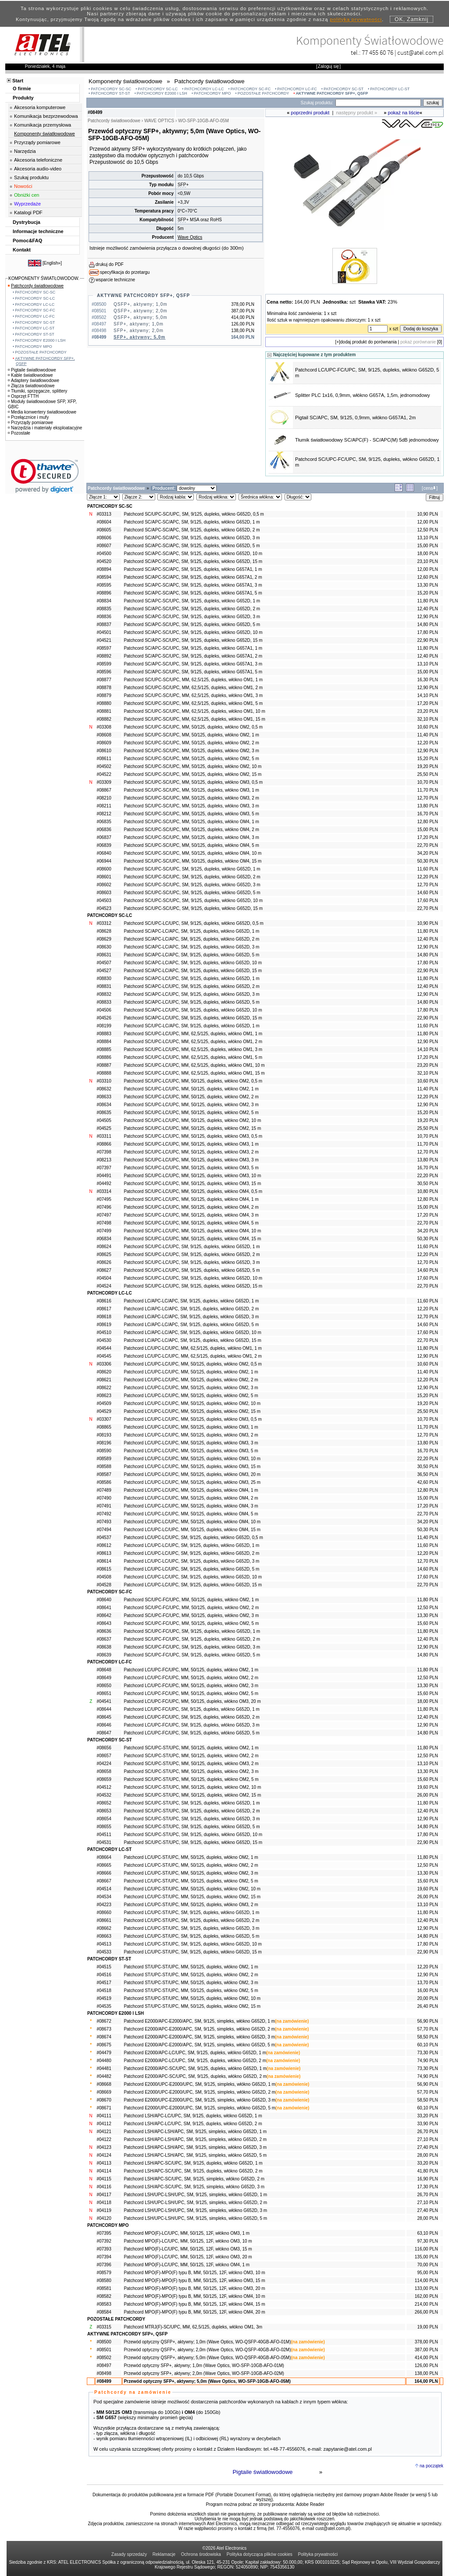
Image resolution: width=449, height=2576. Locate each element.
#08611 (103, 758)
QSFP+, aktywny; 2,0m (140, 310)
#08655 (103, 1826)
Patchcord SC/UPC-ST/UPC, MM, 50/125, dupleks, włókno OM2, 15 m (192, 1795)
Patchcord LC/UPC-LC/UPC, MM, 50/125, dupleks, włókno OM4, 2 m (191, 1498)
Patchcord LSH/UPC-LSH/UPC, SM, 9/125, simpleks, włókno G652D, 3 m (195, 2210)
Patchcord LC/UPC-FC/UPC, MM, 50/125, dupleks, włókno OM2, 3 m (191, 1685)
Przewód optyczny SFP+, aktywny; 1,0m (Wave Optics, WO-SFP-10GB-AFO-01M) (204, 2365)
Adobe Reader (310, 2504)
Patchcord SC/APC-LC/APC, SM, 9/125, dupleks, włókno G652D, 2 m (191, 939)
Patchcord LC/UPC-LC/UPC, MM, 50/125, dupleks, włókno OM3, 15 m (192, 1466)
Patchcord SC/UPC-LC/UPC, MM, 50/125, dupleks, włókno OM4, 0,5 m (193, 1191)
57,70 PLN (427, 2029)
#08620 (103, 1371)
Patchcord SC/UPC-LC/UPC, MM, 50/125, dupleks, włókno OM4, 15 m (192, 1238)
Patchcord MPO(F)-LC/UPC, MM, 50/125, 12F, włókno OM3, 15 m (188, 2249)
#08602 (103, 884)
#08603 (103, 892)
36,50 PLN (427, 1474)
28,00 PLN (427, 2155)
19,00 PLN (427, 2327)
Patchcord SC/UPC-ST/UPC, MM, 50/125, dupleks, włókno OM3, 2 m (191, 1763)
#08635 (103, 1112)
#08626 (103, 1262)
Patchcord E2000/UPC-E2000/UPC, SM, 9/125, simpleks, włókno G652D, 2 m (199, 2092)
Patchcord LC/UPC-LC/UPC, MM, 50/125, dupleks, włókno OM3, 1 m (191, 1427)
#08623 (103, 1395)
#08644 (103, 1709)
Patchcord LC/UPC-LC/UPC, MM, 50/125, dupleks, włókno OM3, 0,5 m (193, 1419)
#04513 (103, 1944)
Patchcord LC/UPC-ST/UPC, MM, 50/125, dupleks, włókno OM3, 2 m (191, 1904)
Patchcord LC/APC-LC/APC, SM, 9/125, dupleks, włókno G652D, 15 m (192, 1340)
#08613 (103, 1553)
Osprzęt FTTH (23, 396)
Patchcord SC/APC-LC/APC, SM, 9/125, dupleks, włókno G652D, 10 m (193, 962)
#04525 (103, 1128)
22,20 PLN (427, 1175)
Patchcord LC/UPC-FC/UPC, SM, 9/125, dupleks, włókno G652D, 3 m (192, 1725)
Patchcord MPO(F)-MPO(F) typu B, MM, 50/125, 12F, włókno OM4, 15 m (194, 2304)
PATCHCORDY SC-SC (111, 89)
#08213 (103, 1159)
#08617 (103, 1308)
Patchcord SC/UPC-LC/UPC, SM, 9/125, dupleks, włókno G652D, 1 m (192, 1246)
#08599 (103, 664)
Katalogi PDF (28, 212)
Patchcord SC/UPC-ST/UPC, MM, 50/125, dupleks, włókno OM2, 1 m (191, 1747)
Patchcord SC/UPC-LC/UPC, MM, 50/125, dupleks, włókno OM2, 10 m (192, 1120)
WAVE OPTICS (159, 120)
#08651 (103, 1693)
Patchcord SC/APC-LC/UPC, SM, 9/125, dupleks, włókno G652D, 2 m (192, 986)
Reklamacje (164, 2554)
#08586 (103, 1482)
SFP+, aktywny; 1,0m (139, 324)
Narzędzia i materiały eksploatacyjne (45, 427)
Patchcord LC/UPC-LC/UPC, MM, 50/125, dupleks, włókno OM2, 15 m (192, 1411)
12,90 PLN (427, 616)
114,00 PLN (426, 2280)
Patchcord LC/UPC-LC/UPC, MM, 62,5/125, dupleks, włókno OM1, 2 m (193, 1356)
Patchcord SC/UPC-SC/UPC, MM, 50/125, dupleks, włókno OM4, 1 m (191, 821)
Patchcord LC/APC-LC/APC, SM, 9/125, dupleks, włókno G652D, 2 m (191, 1308)
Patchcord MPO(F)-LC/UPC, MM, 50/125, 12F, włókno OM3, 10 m (188, 2241)
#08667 (103, 1881)
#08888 (103, 1073)
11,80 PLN (427, 600)
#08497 (103, 2365)
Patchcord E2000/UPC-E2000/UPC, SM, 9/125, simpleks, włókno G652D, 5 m (199, 2107)
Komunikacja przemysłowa (42, 124)
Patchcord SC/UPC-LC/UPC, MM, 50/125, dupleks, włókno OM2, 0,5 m (193, 1081)
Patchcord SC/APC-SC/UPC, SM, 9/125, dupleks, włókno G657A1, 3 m (193, 664)
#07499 (103, 1230)
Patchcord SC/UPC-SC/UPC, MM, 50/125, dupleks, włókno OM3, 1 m (191, 790)
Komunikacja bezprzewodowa (46, 116)
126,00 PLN (426, 2365)
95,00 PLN (427, 2272)
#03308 (103, 727)
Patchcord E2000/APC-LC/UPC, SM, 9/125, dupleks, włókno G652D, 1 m (195, 2052)
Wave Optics (190, 237)
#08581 (103, 2288)
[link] (45, 476)
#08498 (103, 2373)
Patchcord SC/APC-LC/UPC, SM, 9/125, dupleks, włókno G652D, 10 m (193, 1010)
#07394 (103, 2256)
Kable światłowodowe (30, 375)
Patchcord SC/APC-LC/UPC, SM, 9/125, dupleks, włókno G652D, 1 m (192, 978)
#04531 (103, 1842)
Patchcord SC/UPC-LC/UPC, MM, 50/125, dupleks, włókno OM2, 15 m (192, 1128)
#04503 (103, 900)
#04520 (103, 561)
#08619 (103, 1324)
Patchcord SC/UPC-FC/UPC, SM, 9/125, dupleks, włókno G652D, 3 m (192, 1647)
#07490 (103, 1498)
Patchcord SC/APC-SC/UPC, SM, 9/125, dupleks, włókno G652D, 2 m (192, 608)
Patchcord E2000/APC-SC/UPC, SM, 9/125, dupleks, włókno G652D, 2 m (195, 2076)
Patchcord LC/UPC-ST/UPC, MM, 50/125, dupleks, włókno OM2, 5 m (191, 1881)
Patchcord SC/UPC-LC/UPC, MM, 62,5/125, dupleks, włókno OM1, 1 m (193, 1033)
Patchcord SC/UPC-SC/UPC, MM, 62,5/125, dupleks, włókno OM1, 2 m (193, 687)
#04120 (103, 2218)
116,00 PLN (426, 2249)
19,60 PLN (427, 1787)
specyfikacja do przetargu (125, 272)
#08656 (103, 1747)
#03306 (103, 1364)
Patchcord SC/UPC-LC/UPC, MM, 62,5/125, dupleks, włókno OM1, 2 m (193, 1041)
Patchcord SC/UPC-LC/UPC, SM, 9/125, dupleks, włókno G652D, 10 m (193, 1278)
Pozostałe (19, 433)
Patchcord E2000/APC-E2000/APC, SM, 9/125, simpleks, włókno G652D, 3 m (199, 2037)
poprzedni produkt (310, 112)
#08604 (103, 522)
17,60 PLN (427, 900)
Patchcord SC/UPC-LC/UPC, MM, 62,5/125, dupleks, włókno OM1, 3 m (193, 1049)
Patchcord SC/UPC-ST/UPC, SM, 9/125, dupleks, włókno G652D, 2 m (192, 1810)
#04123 (103, 2147)
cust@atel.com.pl (420, 52)
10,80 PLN (427, 1191)
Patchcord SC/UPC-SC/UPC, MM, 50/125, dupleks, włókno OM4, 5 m (191, 845)
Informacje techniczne (38, 231)
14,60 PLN (427, 892)
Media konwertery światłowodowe (42, 412)
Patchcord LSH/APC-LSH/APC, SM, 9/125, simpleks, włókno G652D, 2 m (195, 2139)
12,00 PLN (427, 522)
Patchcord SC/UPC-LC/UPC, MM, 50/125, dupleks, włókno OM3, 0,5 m (193, 1136)
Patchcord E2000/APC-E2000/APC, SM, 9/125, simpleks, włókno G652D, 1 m (199, 2021)
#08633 (103, 1096)
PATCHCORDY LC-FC (297, 89)
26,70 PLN (427, 2131)
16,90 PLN (427, 2178)
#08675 (103, 2044)
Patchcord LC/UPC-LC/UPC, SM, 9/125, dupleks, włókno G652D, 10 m (193, 1577)
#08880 (103, 703)
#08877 (103, 679)
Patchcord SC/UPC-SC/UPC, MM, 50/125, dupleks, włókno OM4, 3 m (191, 837)
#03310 (103, 1081)
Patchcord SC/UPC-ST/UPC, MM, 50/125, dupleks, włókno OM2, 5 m (191, 1779)
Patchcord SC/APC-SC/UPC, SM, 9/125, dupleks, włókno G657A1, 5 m (193, 671)
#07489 (103, 1490)
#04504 (103, 1278)
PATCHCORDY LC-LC (204, 89)
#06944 (103, 861)
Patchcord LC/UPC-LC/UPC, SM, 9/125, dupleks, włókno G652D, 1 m (191, 1545)
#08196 (103, 1442)
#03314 (103, 1191)
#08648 (103, 1669)
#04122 (103, 2139)
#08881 (103, 711)
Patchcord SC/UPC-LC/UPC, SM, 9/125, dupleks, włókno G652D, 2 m (192, 1254)
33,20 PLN (427, 2115)
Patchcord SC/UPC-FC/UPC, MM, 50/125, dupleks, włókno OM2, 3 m (191, 1615)
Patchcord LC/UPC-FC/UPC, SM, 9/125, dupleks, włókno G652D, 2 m (192, 1717)
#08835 (103, 608)
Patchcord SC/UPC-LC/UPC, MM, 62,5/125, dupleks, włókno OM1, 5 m (193, 1057)
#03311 (103, 1136)
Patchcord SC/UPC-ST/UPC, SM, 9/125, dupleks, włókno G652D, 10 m (193, 1834)
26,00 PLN (427, 1795)
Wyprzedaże (27, 203)
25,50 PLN (427, 774)
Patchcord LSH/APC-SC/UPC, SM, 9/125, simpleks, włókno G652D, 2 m (194, 2178)
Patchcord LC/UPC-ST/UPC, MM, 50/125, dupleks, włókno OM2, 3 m (191, 1873)
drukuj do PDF (110, 264)
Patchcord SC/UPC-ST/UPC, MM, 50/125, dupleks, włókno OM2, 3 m (191, 1771)
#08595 (103, 585)
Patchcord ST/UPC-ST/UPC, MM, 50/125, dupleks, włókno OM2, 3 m (191, 1982)
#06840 (103, 853)
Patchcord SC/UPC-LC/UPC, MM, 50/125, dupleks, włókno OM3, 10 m (192, 1175)
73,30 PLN (427, 2052)
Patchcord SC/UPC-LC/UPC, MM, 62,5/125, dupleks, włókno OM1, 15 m (194, 1073)
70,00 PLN (427, 2264)
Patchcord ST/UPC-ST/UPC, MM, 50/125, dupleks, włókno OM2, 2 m (191, 1974)
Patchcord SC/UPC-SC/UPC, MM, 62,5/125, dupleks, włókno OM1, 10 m (194, 711)
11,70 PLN (427, 790)
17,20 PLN (427, 703)
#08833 (103, 1002)
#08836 (103, 616)
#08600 (103, 869)
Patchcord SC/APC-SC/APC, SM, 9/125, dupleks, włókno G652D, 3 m (192, 537)
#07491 (103, 1506)
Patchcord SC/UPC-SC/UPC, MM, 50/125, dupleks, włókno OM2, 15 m (192, 774)
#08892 (103, 656)
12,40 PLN (427, 608)
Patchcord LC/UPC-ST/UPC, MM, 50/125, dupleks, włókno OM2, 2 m (191, 1865)
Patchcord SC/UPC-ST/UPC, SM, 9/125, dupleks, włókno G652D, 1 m (192, 1803)
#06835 (103, 821)
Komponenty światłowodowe (44, 133)
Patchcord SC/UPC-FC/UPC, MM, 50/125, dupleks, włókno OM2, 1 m (191, 1599)
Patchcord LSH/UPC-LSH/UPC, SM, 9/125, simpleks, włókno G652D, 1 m (195, 2194)
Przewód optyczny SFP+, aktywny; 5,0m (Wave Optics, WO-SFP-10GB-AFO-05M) (207, 2381)
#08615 (103, 1569)
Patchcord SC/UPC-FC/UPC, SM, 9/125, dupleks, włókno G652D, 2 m (192, 1639)
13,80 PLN (427, 805)
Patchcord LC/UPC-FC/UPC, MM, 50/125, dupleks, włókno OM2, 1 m (191, 1669)
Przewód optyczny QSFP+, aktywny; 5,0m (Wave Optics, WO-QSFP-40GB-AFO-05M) (207, 2357)
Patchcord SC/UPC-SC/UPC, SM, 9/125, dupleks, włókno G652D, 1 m (192, 869)
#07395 (103, 2233)
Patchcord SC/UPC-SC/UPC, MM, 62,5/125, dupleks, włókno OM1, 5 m (193, 703)
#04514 (103, 1888)
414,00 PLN (426, 2357)
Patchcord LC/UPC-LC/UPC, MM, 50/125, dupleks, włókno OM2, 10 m (192, 1403)
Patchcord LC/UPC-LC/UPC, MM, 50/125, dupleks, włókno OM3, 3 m (191, 1442)
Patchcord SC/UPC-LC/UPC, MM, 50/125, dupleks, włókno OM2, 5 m (191, 1112)
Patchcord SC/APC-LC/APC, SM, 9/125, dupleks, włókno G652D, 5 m (191, 954)
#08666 (103, 1873)
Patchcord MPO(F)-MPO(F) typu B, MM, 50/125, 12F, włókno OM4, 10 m (194, 2296)
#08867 (103, 790)
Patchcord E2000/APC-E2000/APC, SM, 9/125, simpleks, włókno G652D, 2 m (199, 2029)
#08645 (103, 1717)
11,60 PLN (427, 869)
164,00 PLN (426, 2381)
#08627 (103, 1270)
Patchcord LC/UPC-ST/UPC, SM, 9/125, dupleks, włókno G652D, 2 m (191, 1920)
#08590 (103, 1450)
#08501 (103, 2349)
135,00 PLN (426, 2256)
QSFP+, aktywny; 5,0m (140, 317)
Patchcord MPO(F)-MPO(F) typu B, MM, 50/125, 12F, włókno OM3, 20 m (194, 2288)
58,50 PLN (427, 2037)
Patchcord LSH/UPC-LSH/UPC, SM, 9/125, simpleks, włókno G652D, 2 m (195, 2202)
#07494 (103, 1529)
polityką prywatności (356, 19)
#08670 (103, 2100)
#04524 (103, 1286)
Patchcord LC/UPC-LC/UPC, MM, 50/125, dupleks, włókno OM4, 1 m (191, 1490)
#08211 (103, 805)
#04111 (103, 2115)
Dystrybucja (26, 222)
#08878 (103, 687)
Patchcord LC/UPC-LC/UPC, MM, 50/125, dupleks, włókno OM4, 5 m (191, 1513)
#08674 (103, 2037)
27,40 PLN (427, 2147)
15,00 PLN (427, 545)
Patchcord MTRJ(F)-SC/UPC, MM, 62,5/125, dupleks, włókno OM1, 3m (193, 2327)
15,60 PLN (427, 1623)
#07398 (103, 1152)
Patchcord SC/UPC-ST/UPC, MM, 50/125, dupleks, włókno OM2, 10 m (192, 1787)
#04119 (103, 2210)
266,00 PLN (426, 2312)
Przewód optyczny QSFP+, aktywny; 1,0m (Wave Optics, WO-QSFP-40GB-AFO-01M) (207, 2341)
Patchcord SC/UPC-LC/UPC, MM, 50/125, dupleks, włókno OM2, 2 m (191, 1096)
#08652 (103, 1803)
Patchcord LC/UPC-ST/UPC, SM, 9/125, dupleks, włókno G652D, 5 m (191, 1936)
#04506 (103, 1010)
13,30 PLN (427, 585)
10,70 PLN (427, 782)
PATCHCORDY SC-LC (158, 89)
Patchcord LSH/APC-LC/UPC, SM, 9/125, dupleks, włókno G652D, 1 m (193, 2115)
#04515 (103, 1966)
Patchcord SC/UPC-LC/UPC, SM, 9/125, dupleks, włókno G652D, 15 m (193, 1286)
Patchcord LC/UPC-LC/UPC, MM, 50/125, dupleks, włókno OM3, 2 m (191, 1435)
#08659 (103, 1779)
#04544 (103, 1348)
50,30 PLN (427, 861)
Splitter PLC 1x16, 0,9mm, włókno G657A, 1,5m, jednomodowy (362, 395)
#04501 (103, 632)
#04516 (103, 1974)
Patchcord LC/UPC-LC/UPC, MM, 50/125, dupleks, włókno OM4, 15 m (192, 1529)
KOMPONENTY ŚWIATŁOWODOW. (43, 278)
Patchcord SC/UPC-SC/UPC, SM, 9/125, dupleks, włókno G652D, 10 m (193, 900)
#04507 (103, 962)
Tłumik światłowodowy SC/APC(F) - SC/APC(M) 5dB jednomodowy (367, 439)
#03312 (103, 923)
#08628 (103, 931)
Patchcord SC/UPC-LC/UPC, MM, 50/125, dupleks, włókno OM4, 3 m (191, 1215)
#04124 (103, 2155)
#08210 (103, 798)
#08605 (103, 529)
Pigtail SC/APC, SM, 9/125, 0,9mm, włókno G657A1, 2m (355, 417)
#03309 (103, 782)
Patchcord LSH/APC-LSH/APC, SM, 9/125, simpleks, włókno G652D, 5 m (195, 2155)
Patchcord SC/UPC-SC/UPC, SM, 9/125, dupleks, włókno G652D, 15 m (193, 908)
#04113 (103, 2163)
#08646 (103, 1725)
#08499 (103, 2381)
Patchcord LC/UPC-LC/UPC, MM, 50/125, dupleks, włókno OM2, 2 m (191, 1379)
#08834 (103, 600)
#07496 (103, 1207)
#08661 (103, 1920)
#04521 (103, 640)
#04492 (103, 1183)
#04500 (103, 553)
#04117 (103, 2194)
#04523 (103, 908)
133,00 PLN (426, 2288)
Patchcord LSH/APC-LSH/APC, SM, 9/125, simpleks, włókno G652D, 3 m (195, 2147)
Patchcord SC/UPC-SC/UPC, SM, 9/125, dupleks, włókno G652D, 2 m (192, 876)
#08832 (103, 994)
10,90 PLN (427, 514)
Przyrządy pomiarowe (37, 142)
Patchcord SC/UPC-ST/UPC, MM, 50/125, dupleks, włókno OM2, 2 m (191, 1755)
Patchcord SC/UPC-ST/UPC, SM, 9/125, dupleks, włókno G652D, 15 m (193, 1842)
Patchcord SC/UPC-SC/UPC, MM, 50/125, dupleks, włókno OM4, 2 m (191, 829)
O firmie (22, 88)
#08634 (103, 1104)
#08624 (103, 1246)
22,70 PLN (427, 845)
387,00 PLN (426, 2349)
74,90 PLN (427, 2060)
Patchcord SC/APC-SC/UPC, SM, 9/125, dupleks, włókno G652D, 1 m (192, 600)
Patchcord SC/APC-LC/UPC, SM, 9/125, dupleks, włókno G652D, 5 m (192, 1002)
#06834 (103, 1238)
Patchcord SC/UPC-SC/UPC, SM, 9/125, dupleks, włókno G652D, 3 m (192, 884)
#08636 (103, 1631)
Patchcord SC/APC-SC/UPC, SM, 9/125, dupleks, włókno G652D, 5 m (192, 624)
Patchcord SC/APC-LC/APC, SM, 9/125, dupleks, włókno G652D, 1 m (191, 931)
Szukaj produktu (31, 177)
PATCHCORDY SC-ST (343, 89)
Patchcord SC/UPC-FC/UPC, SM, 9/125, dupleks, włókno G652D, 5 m (192, 1654)
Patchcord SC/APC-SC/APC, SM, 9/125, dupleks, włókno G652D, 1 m (192, 522)
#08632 (103, 1088)
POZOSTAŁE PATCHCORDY (263, 93)
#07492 (103, 1513)
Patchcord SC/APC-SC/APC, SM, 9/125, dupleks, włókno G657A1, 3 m (193, 585)
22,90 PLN (427, 640)
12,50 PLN (427, 529)
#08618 (103, 1316)
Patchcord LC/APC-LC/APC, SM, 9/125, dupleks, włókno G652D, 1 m (191, 1301)
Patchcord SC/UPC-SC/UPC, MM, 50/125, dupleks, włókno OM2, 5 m (191, 758)
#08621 (103, 1379)
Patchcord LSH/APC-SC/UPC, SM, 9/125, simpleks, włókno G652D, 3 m (194, 2186)
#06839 (103, 845)
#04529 (103, 1411)
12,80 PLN (427, 821)
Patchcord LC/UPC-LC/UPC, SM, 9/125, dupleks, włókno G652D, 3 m (191, 1561)
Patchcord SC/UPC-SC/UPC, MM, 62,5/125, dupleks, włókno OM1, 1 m (193, 679)
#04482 (103, 2076)
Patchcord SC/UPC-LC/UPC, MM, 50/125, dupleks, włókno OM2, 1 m (191, 1088)
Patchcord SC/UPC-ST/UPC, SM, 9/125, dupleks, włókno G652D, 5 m (192, 1826)
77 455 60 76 (377, 52)
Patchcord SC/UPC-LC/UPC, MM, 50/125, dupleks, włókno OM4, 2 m (191, 1207)
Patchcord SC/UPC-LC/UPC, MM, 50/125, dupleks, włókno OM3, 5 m (191, 1167)
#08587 (103, 1474)
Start (17, 80)
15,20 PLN (427, 593)
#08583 (103, 2304)
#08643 (103, 1623)
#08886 (103, 1057)
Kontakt (22, 249)
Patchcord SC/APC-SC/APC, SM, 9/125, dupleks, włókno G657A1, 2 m (193, 577)
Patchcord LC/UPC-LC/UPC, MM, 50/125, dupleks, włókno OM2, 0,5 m (193, 1364)
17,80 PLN (427, 632)
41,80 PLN (427, 2171)
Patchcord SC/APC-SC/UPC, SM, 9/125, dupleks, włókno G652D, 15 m (193, 640)
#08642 (103, 1615)
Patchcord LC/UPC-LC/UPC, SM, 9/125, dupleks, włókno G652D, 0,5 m (193, 1537)
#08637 (103, 1639)
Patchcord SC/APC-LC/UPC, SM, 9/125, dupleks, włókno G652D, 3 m (192, 994)
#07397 (103, 1167)
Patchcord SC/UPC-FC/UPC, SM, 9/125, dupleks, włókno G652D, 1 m (192, 1631)
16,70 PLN (427, 813)
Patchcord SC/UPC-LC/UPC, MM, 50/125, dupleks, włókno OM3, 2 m (191, 1152)
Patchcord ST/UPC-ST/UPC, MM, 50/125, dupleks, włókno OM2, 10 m (192, 1998)
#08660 (103, 1912)
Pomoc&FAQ (27, 240)
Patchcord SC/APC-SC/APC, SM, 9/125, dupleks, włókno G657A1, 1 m (193, 569)
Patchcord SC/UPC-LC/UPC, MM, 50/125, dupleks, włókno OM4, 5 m (191, 1223)
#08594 (103, 577)
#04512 (103, 1787)
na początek (431, 2465)
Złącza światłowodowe (31, 385)
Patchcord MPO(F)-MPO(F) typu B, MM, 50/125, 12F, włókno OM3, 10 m (194, 2272)
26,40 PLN (427, 2006)
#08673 (103, 2029)
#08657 (103, 1755)
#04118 (103, 2202)
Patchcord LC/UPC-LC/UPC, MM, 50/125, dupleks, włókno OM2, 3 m (191, 1387)
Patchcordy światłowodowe (36, 285)
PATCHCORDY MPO (212, 93)
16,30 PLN (427, 679)
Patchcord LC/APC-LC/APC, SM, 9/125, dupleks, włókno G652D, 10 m (192, 1332)
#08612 (103, 1545)
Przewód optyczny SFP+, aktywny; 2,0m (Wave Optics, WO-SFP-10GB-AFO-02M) (204, 2373)
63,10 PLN (427, 2233)
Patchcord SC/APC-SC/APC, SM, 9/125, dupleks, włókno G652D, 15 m (193, 561)
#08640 (103, 1599)
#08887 (103, 1065)
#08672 (103, 2021)
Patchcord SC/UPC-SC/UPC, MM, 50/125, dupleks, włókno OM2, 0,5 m (193, 727)
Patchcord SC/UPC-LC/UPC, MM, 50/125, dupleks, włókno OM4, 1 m (191, 1199)
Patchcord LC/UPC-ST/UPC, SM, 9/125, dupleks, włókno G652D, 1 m (191, 1912)
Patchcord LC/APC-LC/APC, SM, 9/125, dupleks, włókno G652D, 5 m (191, 1324)
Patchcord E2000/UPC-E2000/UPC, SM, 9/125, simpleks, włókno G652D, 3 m (199, 2100)
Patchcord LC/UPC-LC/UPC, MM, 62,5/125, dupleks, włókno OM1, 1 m (193, 1348)
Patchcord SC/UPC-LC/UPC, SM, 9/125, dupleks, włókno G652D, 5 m (192, 1270)
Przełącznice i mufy (28, 417)
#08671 (103, 2107)
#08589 (103, 1458)
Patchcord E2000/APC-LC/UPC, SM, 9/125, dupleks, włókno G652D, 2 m (195, 2060)
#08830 (103, 978)
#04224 (103, 1763)
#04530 (103, 1340)
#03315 (103, 2327)
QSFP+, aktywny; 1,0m (140, 304)
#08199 (103, 1025)
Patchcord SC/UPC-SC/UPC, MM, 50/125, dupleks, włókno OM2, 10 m (192, 766)
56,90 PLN (427, 2021)
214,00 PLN (426, 2304)
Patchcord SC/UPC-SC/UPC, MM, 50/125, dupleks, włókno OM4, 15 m (192, 861)
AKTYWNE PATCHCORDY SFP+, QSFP (332, 93)
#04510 (103, 1332)
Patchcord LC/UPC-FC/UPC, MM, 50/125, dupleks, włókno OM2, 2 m (191, 1677)
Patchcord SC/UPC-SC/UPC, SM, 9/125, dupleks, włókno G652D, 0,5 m (194, 514)
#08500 (103, 2341)
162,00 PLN (426, 2296)
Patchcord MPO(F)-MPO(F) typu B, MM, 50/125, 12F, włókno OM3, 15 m (194, 2280)
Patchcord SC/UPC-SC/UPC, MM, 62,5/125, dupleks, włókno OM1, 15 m (194, 719)
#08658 (103, 1771)
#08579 (103, 2272)
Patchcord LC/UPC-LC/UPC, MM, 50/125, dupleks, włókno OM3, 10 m (192, 1458)
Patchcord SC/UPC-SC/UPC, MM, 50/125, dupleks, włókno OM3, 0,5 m (193, 782)
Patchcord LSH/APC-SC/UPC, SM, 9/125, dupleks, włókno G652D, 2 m (193, 2171)
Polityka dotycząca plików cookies (259, 2554)
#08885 (103, 1049)
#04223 (103, 1904)
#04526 (103, 1018)
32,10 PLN (427, 719)
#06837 (103, 837)
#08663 (103, 1936)
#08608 (103, 734)
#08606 (103, 537)
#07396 (103, 2264)
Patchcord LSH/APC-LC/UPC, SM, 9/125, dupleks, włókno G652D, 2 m (193, 2123)
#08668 (103, 2084)
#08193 (103, 1435)
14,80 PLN (427, 624)
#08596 (103, 671)
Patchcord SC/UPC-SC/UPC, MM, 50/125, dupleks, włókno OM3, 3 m (191, 805)
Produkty (23, 97)
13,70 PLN (427, 1982)
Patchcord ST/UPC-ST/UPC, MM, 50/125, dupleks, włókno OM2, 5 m (191, 1990)
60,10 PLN (427, 2044)
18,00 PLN (427, 553)
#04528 (103, 1584)
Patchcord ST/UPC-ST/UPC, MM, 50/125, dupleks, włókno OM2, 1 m (191, 1966)
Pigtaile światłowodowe (262, 2472)
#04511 (103, 1834)
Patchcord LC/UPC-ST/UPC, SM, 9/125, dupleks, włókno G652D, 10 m (193, 1944)
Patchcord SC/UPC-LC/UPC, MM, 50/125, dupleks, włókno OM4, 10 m (192, 1230)
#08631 (103, 954)
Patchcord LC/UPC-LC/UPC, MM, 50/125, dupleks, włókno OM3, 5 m (191, 1450)
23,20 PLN (427, 711)
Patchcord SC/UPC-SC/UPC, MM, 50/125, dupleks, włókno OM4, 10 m (192, 853)
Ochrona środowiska (201, 2554)
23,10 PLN (427, 561)
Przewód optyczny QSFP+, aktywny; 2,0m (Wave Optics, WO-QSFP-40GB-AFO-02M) (207, 2349)
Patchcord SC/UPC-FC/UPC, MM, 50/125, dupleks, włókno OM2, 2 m (191, 1607)
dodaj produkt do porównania (368, 342)
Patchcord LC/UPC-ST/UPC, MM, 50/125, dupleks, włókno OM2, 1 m (191, 1857)
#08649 (103, 1677)
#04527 (103, 970)
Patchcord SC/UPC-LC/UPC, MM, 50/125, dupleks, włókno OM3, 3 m (191, 1159)
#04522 (103, 774)
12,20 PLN (427, 742)
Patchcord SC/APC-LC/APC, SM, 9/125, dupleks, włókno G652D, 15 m (193, 970)
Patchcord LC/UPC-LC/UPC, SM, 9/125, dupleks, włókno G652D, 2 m (191, 1553)
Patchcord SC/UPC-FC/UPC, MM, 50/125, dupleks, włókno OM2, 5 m (191, 1623)
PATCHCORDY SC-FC (251, 89)
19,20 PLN (427, 766)
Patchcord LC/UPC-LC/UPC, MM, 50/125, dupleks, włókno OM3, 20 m (192, 1474)
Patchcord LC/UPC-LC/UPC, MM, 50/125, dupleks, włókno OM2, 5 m (191, 1395)
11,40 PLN (427, 734)
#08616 (103, 1301)
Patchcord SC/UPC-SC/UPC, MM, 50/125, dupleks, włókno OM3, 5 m (191, 813)
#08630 (103, 947)
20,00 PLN (427, 1998)
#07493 (103, 1521)
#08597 (103, 648)
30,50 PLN (427, 1183)
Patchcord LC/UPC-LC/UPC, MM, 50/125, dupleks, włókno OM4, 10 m (192, 1521)
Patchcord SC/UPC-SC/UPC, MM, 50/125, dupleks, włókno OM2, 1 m (191, 734)
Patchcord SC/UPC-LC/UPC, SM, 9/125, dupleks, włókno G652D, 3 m (192, 1262)
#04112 (103, 2123)
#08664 (103, 1857)
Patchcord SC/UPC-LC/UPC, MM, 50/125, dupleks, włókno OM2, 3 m (191, 1104)
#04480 (103, 2060)
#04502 (103, 766)
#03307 (103, 1419)
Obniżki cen (26, 195)
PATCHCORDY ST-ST (110, 93)
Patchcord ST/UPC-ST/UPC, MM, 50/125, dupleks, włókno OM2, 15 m (192, 2006)
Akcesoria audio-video (37, 168)
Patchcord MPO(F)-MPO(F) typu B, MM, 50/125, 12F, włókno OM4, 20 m (194, 2312)
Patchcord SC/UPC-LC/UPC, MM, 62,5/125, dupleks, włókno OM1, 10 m (194, 1065)
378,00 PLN (426, 2341)
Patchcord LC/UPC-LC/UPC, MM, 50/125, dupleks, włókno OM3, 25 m (192, 1482)
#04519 (103, 1998)
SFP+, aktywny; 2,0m (139, 330)
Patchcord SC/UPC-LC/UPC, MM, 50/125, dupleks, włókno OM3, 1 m (191, 1144)
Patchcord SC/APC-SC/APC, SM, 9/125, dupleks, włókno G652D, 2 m (192, 529)
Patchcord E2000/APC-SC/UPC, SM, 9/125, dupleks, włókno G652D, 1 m (195, 2068)
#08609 (103, 742)
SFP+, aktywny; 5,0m (139, 337)
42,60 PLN (427, 1482)
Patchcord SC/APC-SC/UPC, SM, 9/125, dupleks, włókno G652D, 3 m (192, 616)
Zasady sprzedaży (129, 2554)
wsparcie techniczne (115, 279)
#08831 (103, 986)
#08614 (103, 1561)
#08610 (103, 750)
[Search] (378, 102)
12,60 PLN (427, 577)
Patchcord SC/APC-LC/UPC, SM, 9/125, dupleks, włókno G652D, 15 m (193, 1018)
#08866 (103, 1144)
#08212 (103, 813)
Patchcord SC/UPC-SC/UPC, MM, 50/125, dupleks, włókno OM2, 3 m (191, 750)
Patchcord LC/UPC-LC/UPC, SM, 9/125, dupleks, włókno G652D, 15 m (193, 1584)
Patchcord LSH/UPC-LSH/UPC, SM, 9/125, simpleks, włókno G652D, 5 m (195, 2218)
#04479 (103, 2052)
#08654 (103, 1818)
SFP (182, 184)
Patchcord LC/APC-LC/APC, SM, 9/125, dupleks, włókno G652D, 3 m (191, 1316)
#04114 (103, 2171)
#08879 (103, 695)
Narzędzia (25, 151)
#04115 (103, 2178)
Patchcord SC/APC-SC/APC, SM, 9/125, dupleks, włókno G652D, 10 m (193, 553)
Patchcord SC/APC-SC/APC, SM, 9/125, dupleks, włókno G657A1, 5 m (193, 593)
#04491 (103, 1175)
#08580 (103, 2280)
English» (52, 263)
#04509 (103, 1403)
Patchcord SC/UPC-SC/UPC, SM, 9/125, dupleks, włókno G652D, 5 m (192, 892)
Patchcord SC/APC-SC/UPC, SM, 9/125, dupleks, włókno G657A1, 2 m (193, 656)
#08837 (103, 624)
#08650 (103, 1685)
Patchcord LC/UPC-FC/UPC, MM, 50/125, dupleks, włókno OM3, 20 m (192, 1701)
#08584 (103, 2312)
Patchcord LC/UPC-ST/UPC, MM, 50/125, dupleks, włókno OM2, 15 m (192, 1896)
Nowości (23, 186)
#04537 (103, 1537)
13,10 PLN (427, 537)
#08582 (103, 2296)
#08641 (103, 1607)
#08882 (103, 719)
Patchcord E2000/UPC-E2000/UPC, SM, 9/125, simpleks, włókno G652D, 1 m (199, 2084)
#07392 (103, 2241)
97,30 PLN (427, 2241)
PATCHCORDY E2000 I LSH (162, 93)
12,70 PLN (427, 798)
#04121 (103, 2131)
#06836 (103, 829)
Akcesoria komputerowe (39, 107)
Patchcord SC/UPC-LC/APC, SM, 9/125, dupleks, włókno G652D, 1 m (192, 1025)
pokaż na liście (404, 112)
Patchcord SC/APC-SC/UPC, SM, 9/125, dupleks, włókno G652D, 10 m (193, 632)
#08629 (103, 939)
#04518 (103, 1990)
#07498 (103, 1223)
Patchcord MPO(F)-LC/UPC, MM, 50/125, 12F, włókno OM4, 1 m (186, 2264)
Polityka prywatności (318, 2554)
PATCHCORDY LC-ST (390, 89)
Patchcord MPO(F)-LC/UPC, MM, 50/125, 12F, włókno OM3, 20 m (188, 2256)
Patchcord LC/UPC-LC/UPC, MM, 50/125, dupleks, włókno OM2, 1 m (191, 1371)
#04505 (103, 1120)
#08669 (103, 2092)
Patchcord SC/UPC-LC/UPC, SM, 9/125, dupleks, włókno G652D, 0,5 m (193, 923)
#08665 (103, 1865)
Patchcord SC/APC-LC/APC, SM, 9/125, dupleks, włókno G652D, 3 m (191, 947)
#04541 (103, 1701)
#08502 (103, 2357)
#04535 (103, 2006)
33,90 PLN (427, 2123)
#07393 (103, 2249)
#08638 (103, 1647)
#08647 (103, 1732)
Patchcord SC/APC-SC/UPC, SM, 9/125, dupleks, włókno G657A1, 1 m (193, 648)
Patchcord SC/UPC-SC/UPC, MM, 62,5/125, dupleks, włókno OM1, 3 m (193, 695)
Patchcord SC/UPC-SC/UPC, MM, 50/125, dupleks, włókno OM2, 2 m (191, 742)
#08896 (103, 593)
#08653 (103, 1810)
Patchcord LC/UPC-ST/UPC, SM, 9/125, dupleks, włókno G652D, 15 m (193, 1952)
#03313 (103, 514)
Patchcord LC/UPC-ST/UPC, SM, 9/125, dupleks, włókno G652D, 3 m (191, 1928)
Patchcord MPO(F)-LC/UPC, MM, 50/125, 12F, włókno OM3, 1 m (186, 2233)
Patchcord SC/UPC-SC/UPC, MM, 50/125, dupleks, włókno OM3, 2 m (191, 798)
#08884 (103, 1041)
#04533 (103, 1952)
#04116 (103, 2186)
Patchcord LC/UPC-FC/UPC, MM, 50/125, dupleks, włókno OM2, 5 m (191, 1693)
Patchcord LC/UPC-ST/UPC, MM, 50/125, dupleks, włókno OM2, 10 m (192, 1888)
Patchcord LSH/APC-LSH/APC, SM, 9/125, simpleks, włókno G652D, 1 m (195, 2131)
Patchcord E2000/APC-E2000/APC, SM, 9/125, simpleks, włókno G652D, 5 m (199, 2044)
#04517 (103, 1982)
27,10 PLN (427, 2139)
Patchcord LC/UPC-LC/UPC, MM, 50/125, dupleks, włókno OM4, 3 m (191, 1506)
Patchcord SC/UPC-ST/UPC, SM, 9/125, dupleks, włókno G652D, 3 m (192, 1818)
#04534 (103, 1896)
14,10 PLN (427, 695)
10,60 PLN (427, 727)
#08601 (103, 876)
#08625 (103, 1254)
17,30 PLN (427, 2186)
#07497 (103, 1215)
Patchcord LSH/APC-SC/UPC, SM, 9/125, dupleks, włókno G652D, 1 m (193, 2163)
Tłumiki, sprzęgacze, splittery (37, 391)
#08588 (103, 1466)
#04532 (103, 1795)
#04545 (103, 1356)
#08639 (103, 1654)
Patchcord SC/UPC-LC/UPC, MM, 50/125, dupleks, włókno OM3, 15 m (192, 1183)
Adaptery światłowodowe (33, 380)
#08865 (103, 1427)
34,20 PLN (427, 853)
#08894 (103, 569)
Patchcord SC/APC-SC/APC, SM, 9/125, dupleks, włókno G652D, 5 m (192, 545)
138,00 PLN (426, 2373)
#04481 (103, 2068)
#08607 (103, 545)
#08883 (103, 1033)
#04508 (103, 1577)
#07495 (103, 1199)
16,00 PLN (427, 1990)
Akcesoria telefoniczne (38, 160)
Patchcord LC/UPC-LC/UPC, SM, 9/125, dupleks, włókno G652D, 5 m (191, 1569)
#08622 (103, 1387)
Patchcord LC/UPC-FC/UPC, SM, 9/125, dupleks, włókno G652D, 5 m (192, 1732)
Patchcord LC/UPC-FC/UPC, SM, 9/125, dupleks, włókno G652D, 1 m (192, 1709)
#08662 (103, 1928)
